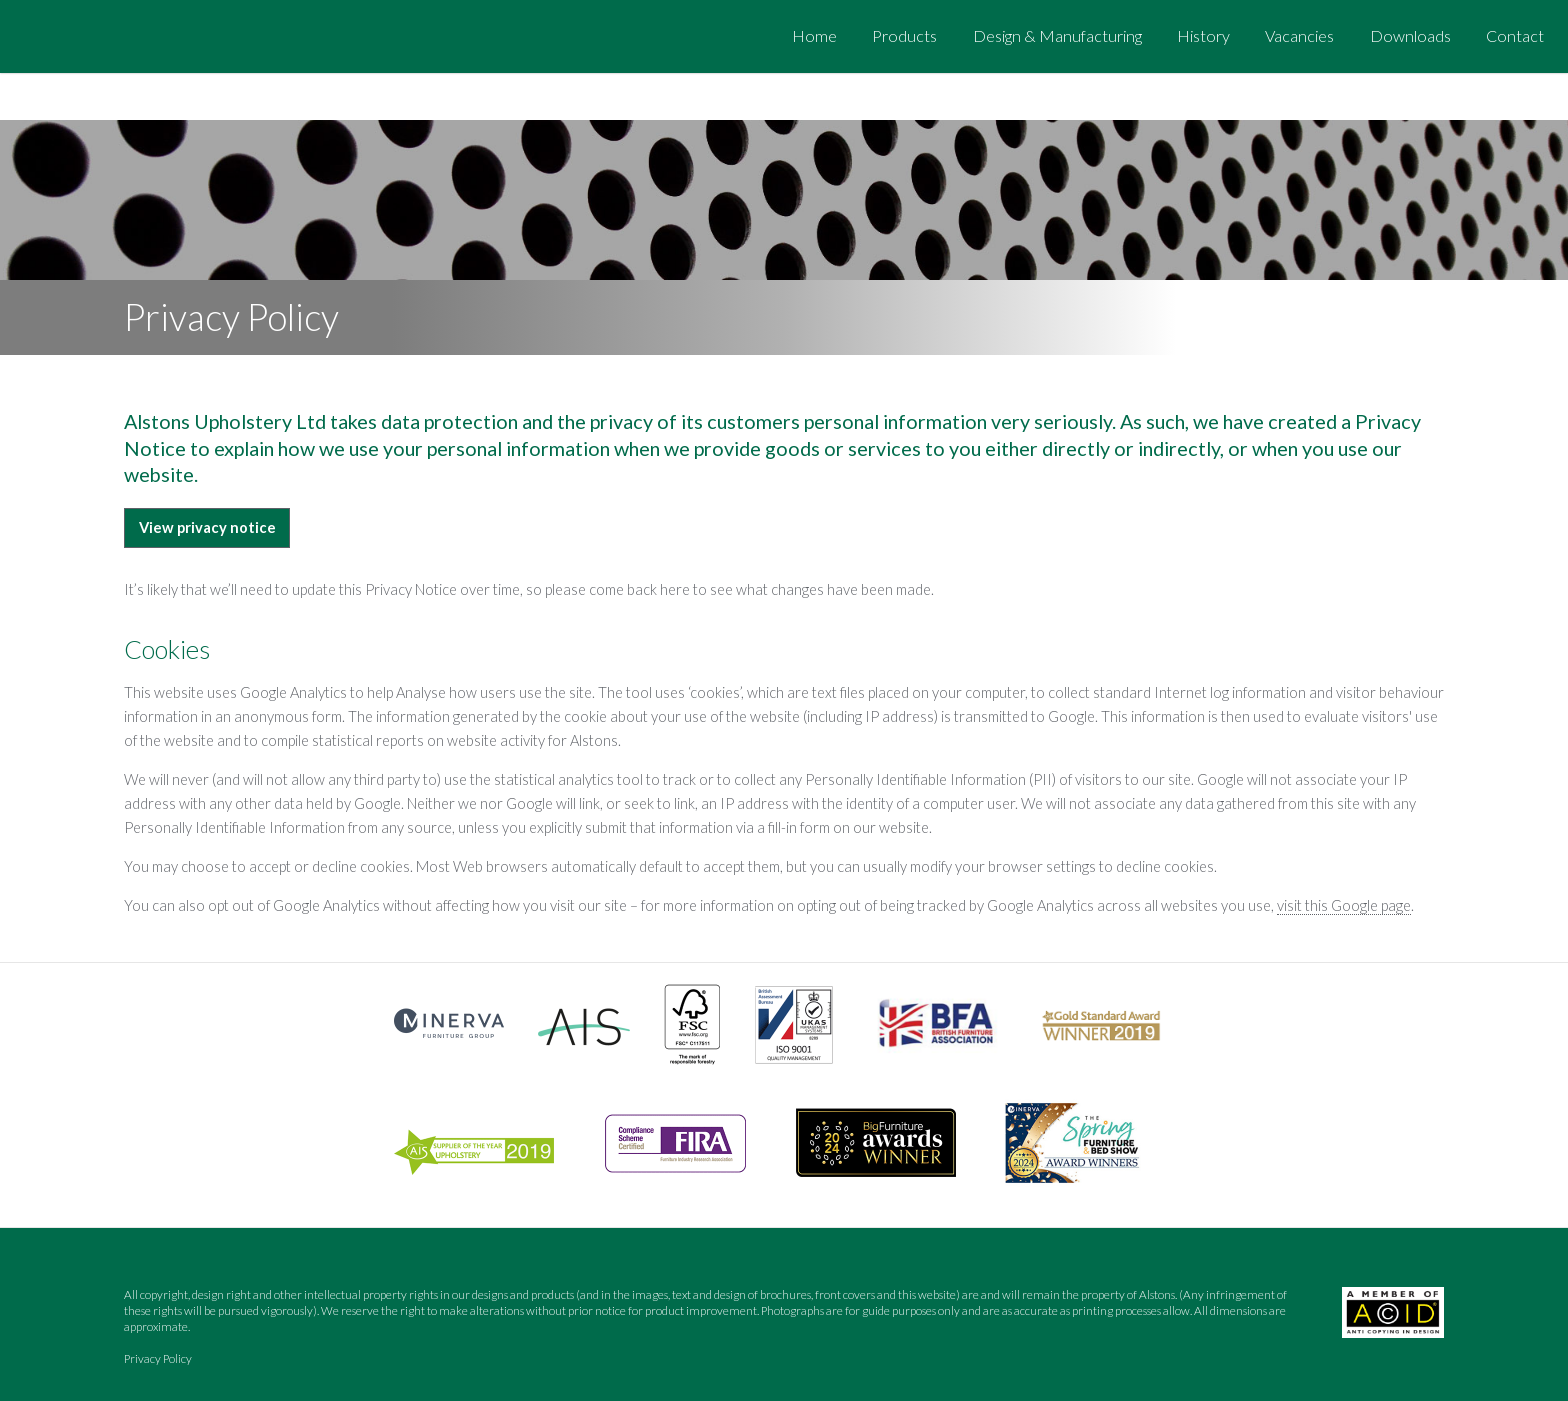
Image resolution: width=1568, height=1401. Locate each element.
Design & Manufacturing (1057, 35)
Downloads (1410, 35)
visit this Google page (1344, 905)
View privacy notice (207, 527)
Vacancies (1299, 35)
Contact (1515, 35)
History (1203, 35)
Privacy (158, 1358)
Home (814, 35)
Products (904, 35)
